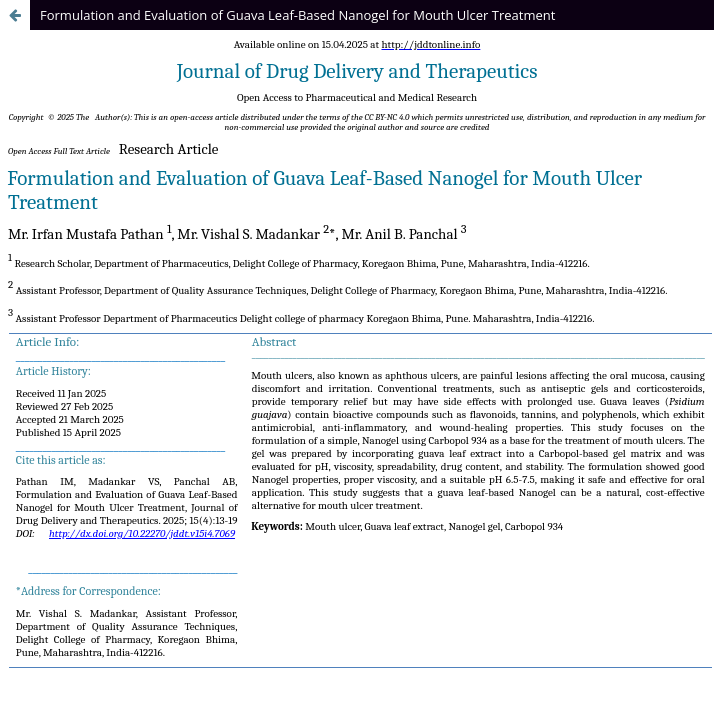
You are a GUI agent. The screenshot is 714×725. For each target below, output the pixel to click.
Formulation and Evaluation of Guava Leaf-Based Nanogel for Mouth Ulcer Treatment (297, 15)
